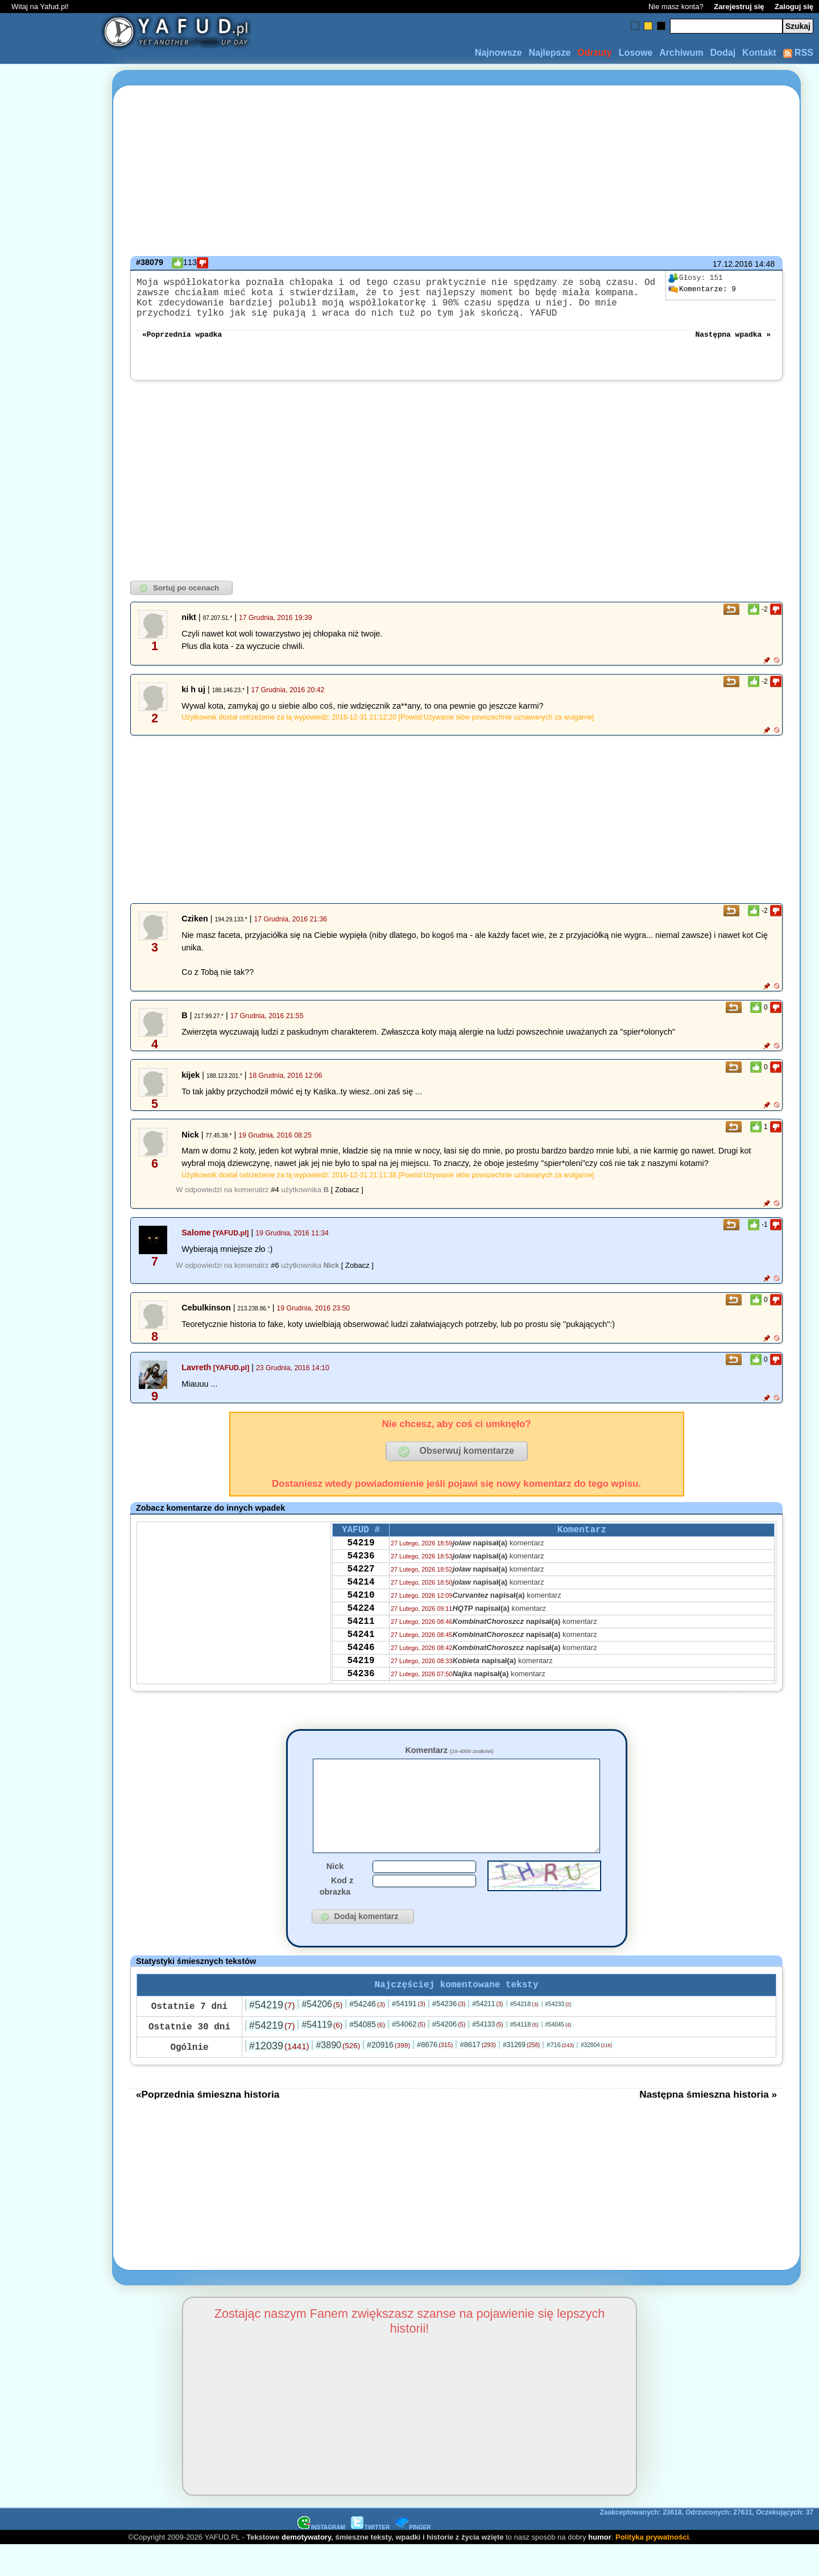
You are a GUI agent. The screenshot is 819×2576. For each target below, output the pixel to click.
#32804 (596, 2076)
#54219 (272, 2035)
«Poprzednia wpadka (182, 345)
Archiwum (681, 52)
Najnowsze (498, 52)
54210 (360, 1619)
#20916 (388, 2075)
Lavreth (196, 1378)
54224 (360, 1634)
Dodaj (722, 52)
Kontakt (759, 52)
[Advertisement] (50, 1288)
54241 (360, 1665)
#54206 (321, 2035)
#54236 (449, 2034)
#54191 (408, 2034)
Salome (195, 1243)
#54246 (367, 2034)
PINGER (413, 2558)
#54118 (524, 2055)
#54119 (321, 2055)
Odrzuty (594, 52)
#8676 (435, 2075)
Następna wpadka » (733, 345)
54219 (360, 1558)
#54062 (408, 2054)
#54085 (367, 2055)
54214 (360, 1604)
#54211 (487, 2035)
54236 (360, 1573)
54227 (360, 1588)
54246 (360, 1680)
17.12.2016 (732, 263)
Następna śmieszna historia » (708, 2125)
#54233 (558, 2035)
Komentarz (449, 1761)
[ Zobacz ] (347, 1201)
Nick (335, 1894)
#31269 (521, 2075)
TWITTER (370, 2558)
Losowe (636, 52)
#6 (275, 1276)
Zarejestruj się (739, 6)
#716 (560, 2075)
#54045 (558, 2055)
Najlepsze (549, 52)
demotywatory (306, 2567)
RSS (798, 52)
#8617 (477, 2075)
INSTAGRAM (321, 2558)
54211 (360, 1650)
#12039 (279, 2076)
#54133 (487, 2055)
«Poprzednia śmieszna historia (207, 2125)
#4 (275, 1201)
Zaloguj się (794, 6)
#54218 (524, 2034)
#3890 (338, 2076)
